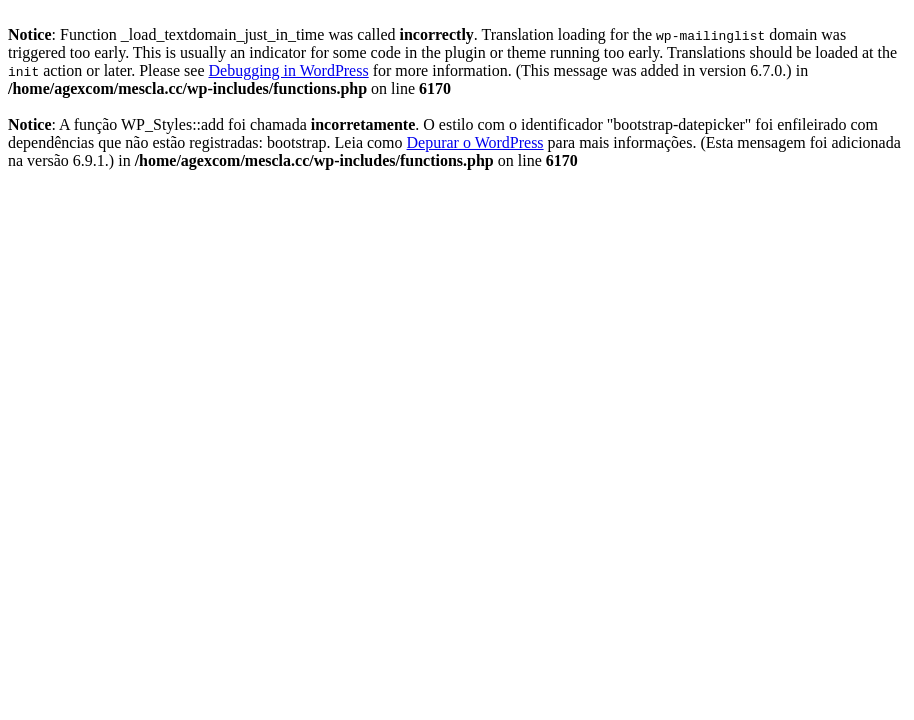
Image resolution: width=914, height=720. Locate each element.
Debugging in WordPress (288, 70)
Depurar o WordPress (475, 142)
